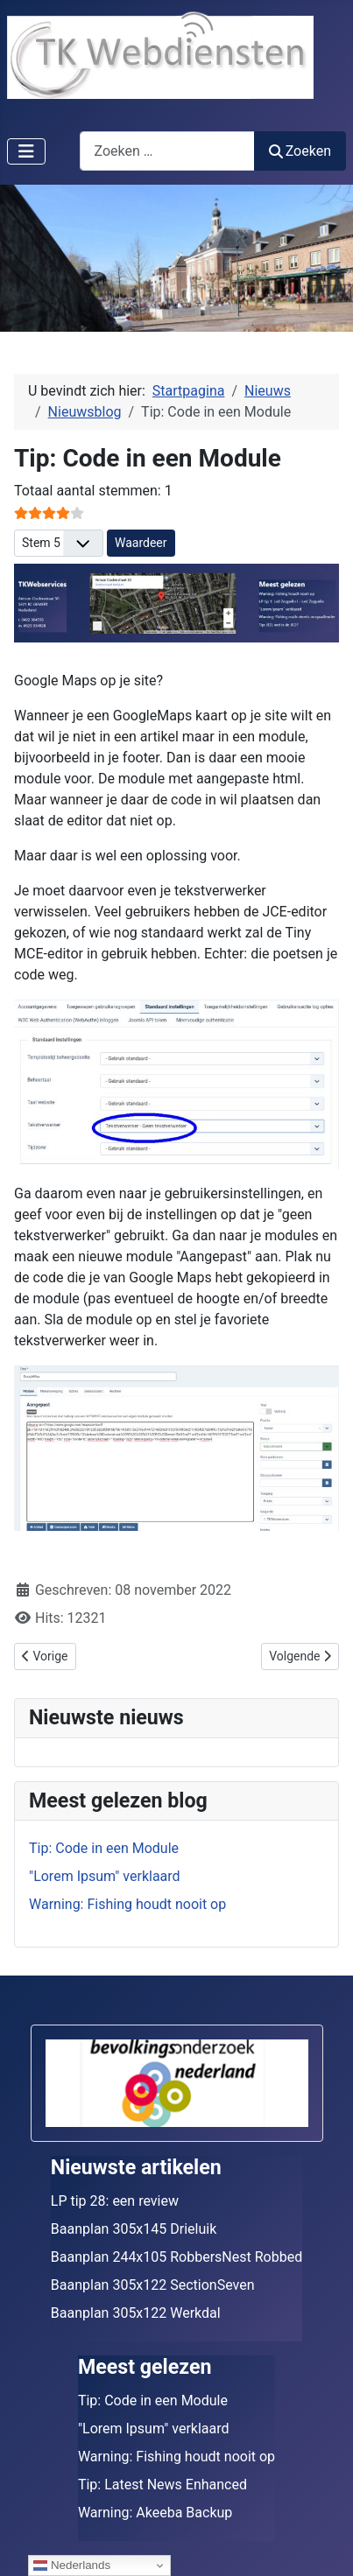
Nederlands (71, 2565)
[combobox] (167, 151)
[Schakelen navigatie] (26, 151)
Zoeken (300, 151)
